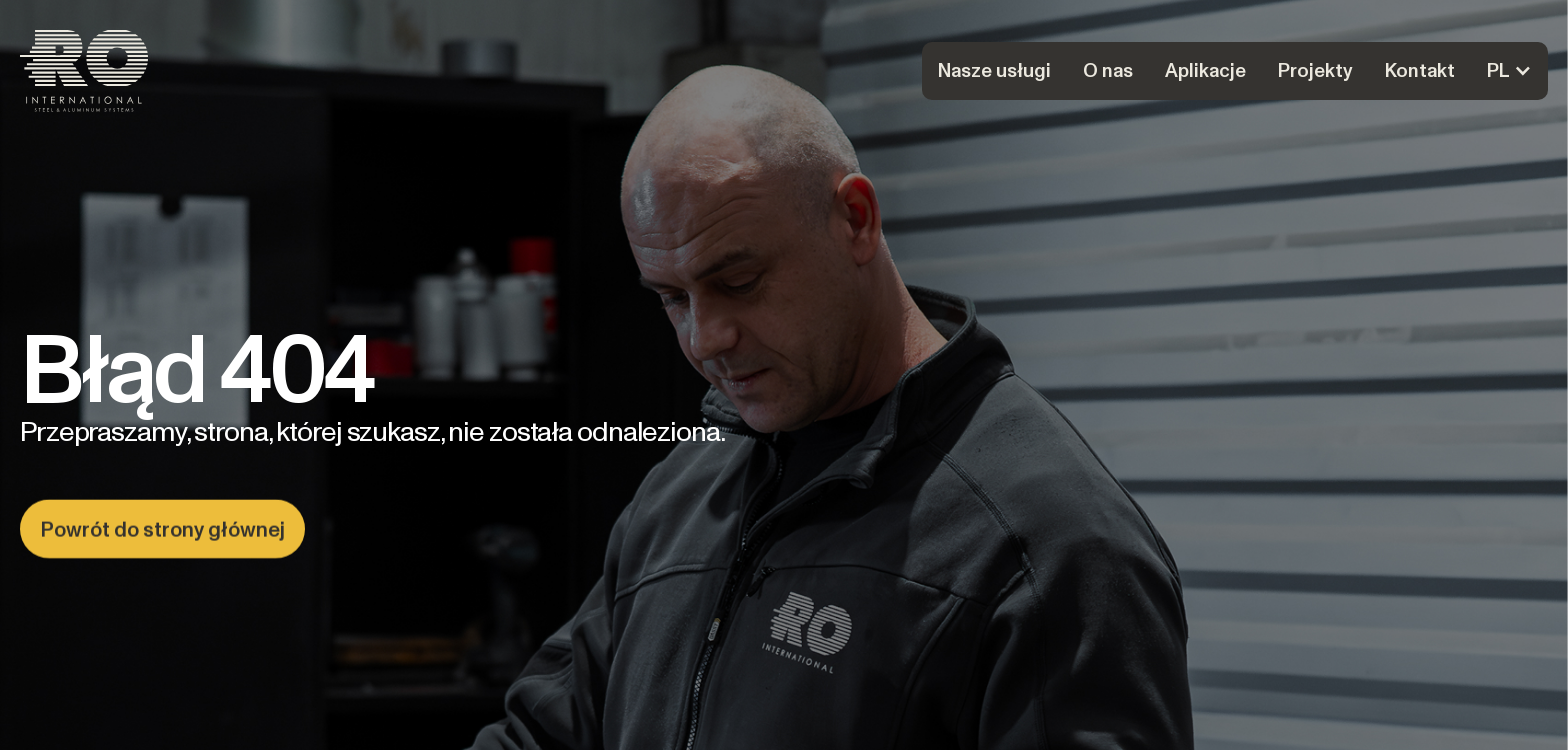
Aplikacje (1205, 70)
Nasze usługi (994, 70)
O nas (1108, 70)
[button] (1509, 71)
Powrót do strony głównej (162, 529)
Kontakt (1420, 70)
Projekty (1315, 70)
